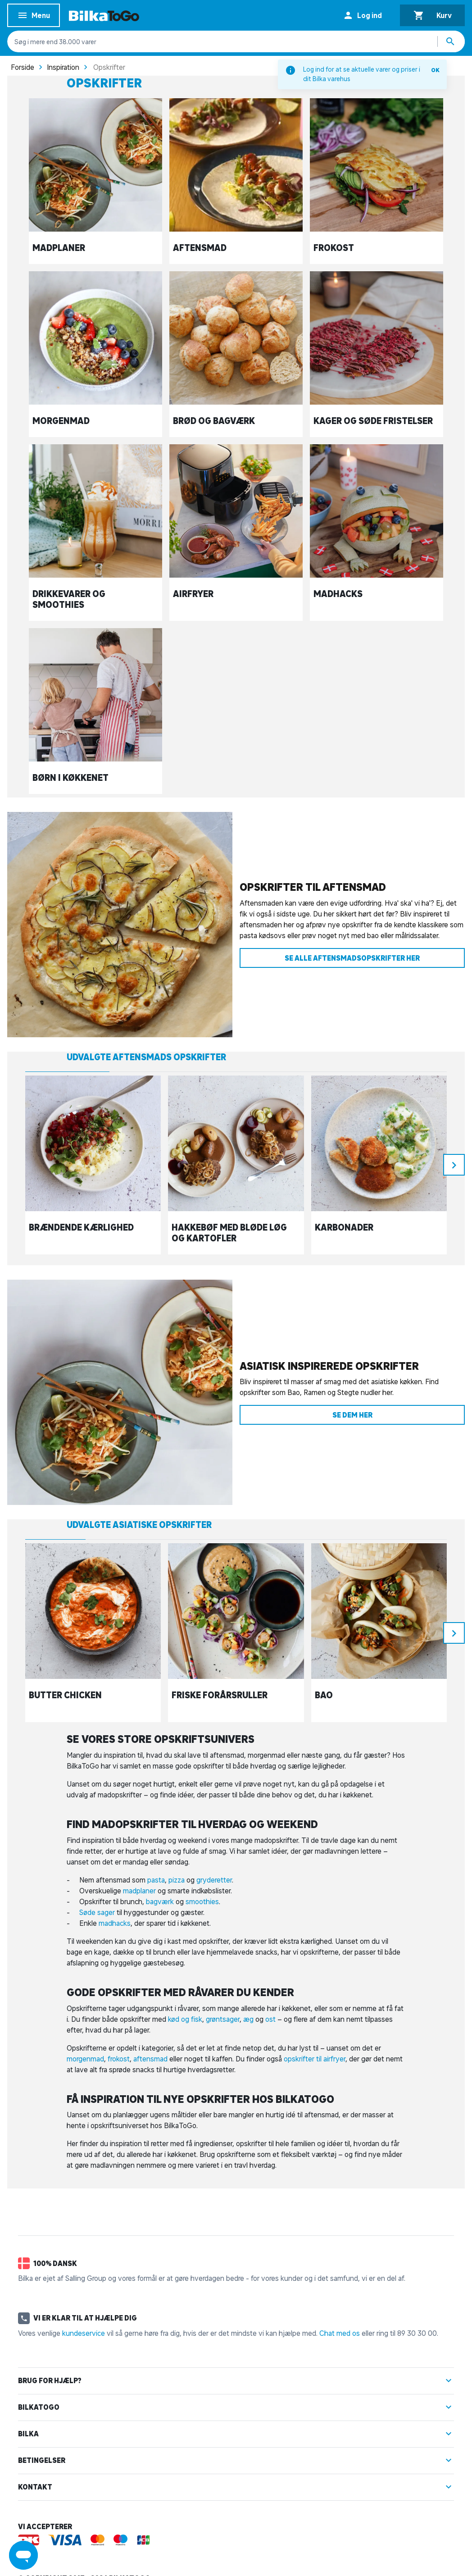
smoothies (202, 1901)
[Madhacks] (385, 532)
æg (248, 2019)
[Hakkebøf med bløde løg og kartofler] (245, 1165)
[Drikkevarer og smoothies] (104, 532)
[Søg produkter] (451, 41)
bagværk (160, 1901)
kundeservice (83, 2333)
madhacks (115, 1923)
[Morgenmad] (104, 354)
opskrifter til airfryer (314, 2059)
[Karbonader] (388, 1165)
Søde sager (97, 1912)
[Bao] (388, 1632)
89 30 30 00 (417, 2333)
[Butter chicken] (102, 1632)
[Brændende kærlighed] (102, 1165)
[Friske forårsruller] (245, 1632)
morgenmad (85, 2059)
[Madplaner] (104, 181)
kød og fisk (185, 2019)
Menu (33, 17)
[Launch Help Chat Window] (23, 2555)
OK (435, 70)
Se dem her (352, 1415)
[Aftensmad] (245, 181)
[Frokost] (385, 181)
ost (270, 2019)
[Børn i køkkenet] (104, 711)
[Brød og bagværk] (245, 354)
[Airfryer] (245, 532)
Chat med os (339, 2333)
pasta (156, 1880)
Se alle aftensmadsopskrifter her (352, 958)
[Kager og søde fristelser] (385, 354)
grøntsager (223, 2019)
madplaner (139, 1891)
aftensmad (150, 2059)
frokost (119, 2059)
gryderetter (214, 1880)
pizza (176, 1880)
